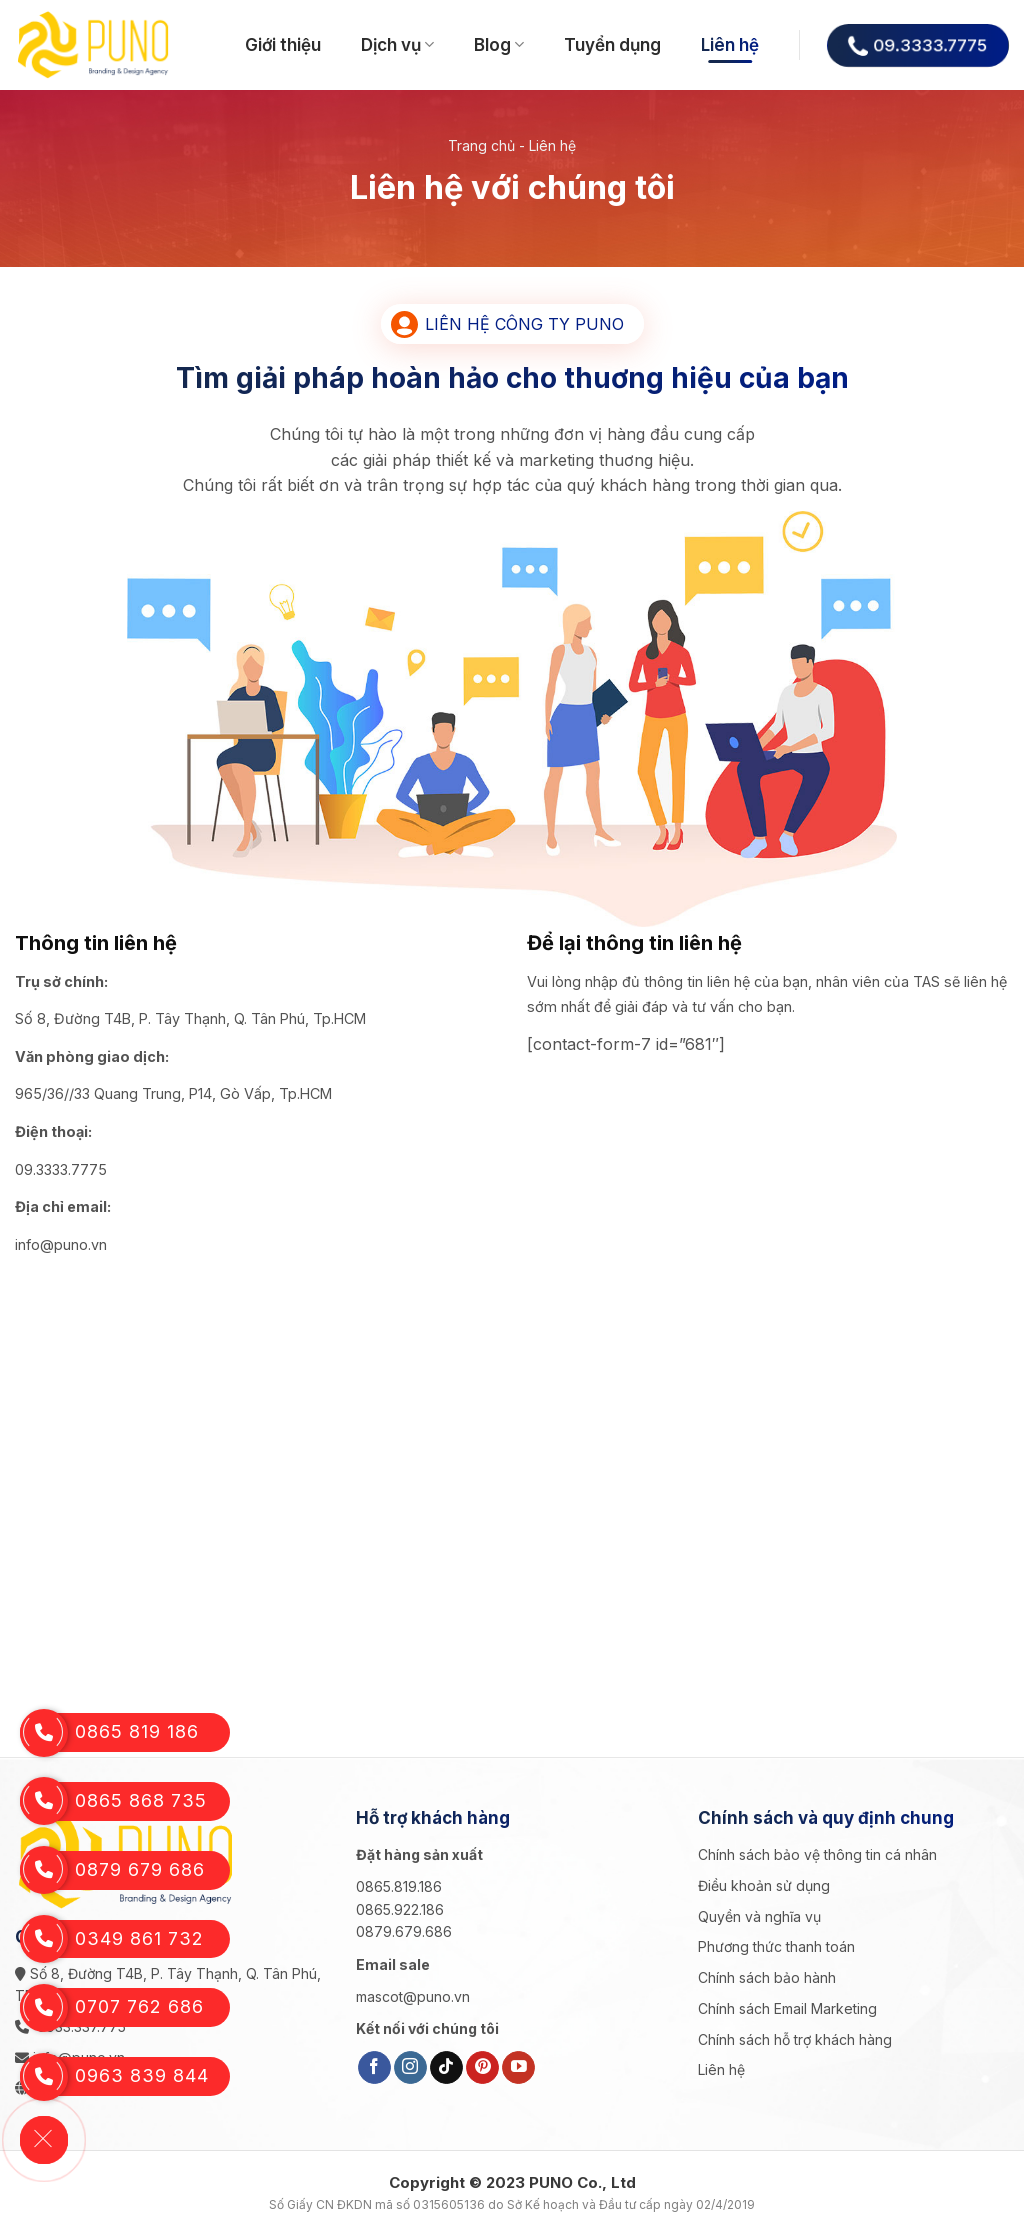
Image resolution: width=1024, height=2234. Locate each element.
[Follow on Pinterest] (482, 2068)
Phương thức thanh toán (776, 1946)
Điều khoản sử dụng (764, 1885)
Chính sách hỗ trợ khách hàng (795, 2039)
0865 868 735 (113, 1801)
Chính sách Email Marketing (787, 2008)
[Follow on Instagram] (410, 2068)
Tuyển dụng (612, 45)
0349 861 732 (112, 1939)
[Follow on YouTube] (518, 2068)
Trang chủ (481, 145)
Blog (499, 45)
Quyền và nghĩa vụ (759, 1916)
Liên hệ (730, 45)
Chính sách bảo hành (767, 1977)
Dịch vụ (397, 45)
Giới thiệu (283, 45)
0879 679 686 (112, 1870)
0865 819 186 (109, 1732)
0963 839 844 (114, 2076)
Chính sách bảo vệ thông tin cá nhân (817, 1854)
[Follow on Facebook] (374, 2068)
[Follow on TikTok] (446, 2068)
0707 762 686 (112, 2007)
